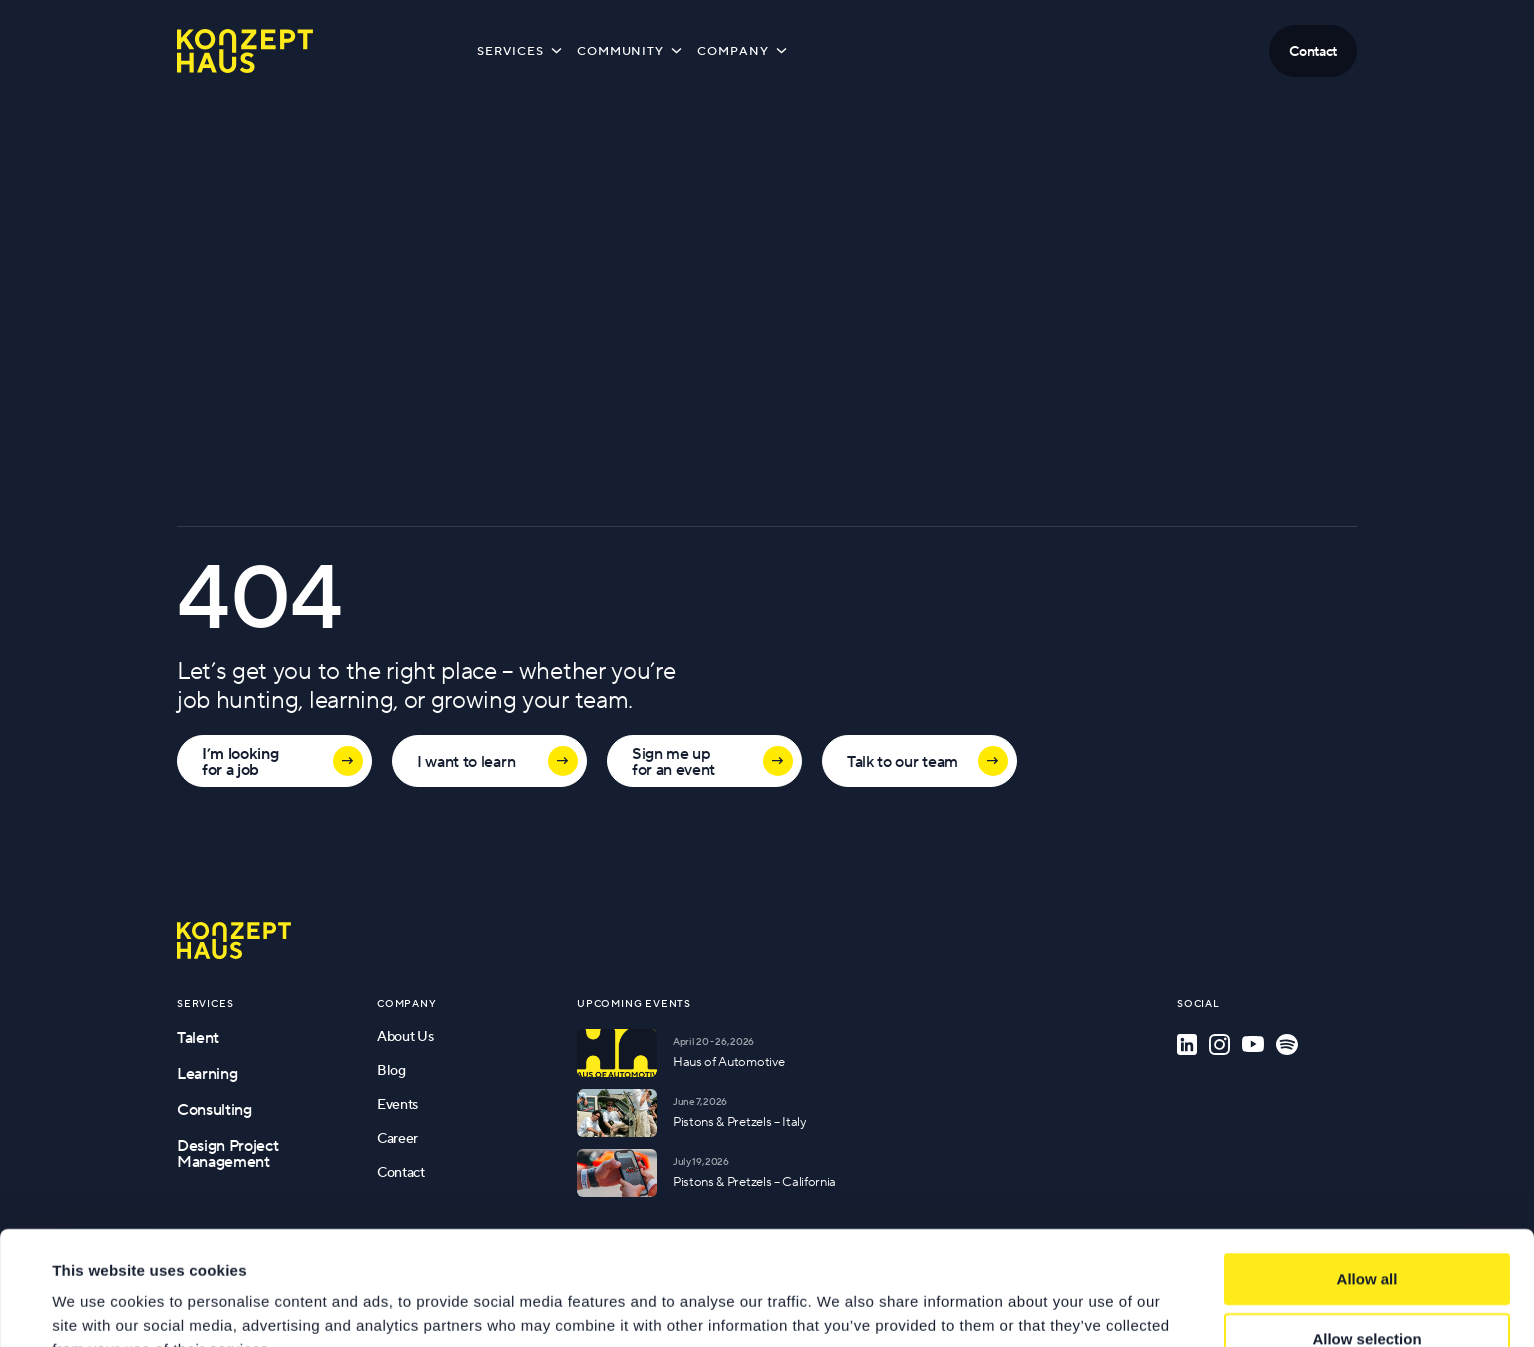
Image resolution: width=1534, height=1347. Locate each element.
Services (521, 50)
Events (397, 1104)
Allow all (1367, 1171)
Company (743, 50)
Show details (839, 1307)
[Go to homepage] (234, 940)
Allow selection (1366, 1231)
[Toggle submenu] (556, 50)
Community (631, 50)
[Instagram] (1219, 1044)
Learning (207, 1073)
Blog (391, 1070)
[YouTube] (1253, 1044)
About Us (405, 1036)
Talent (198, 1037)
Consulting (214, 1109)
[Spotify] (1287, 1044)
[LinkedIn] (1187, 1044)
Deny (1367, 1290)
